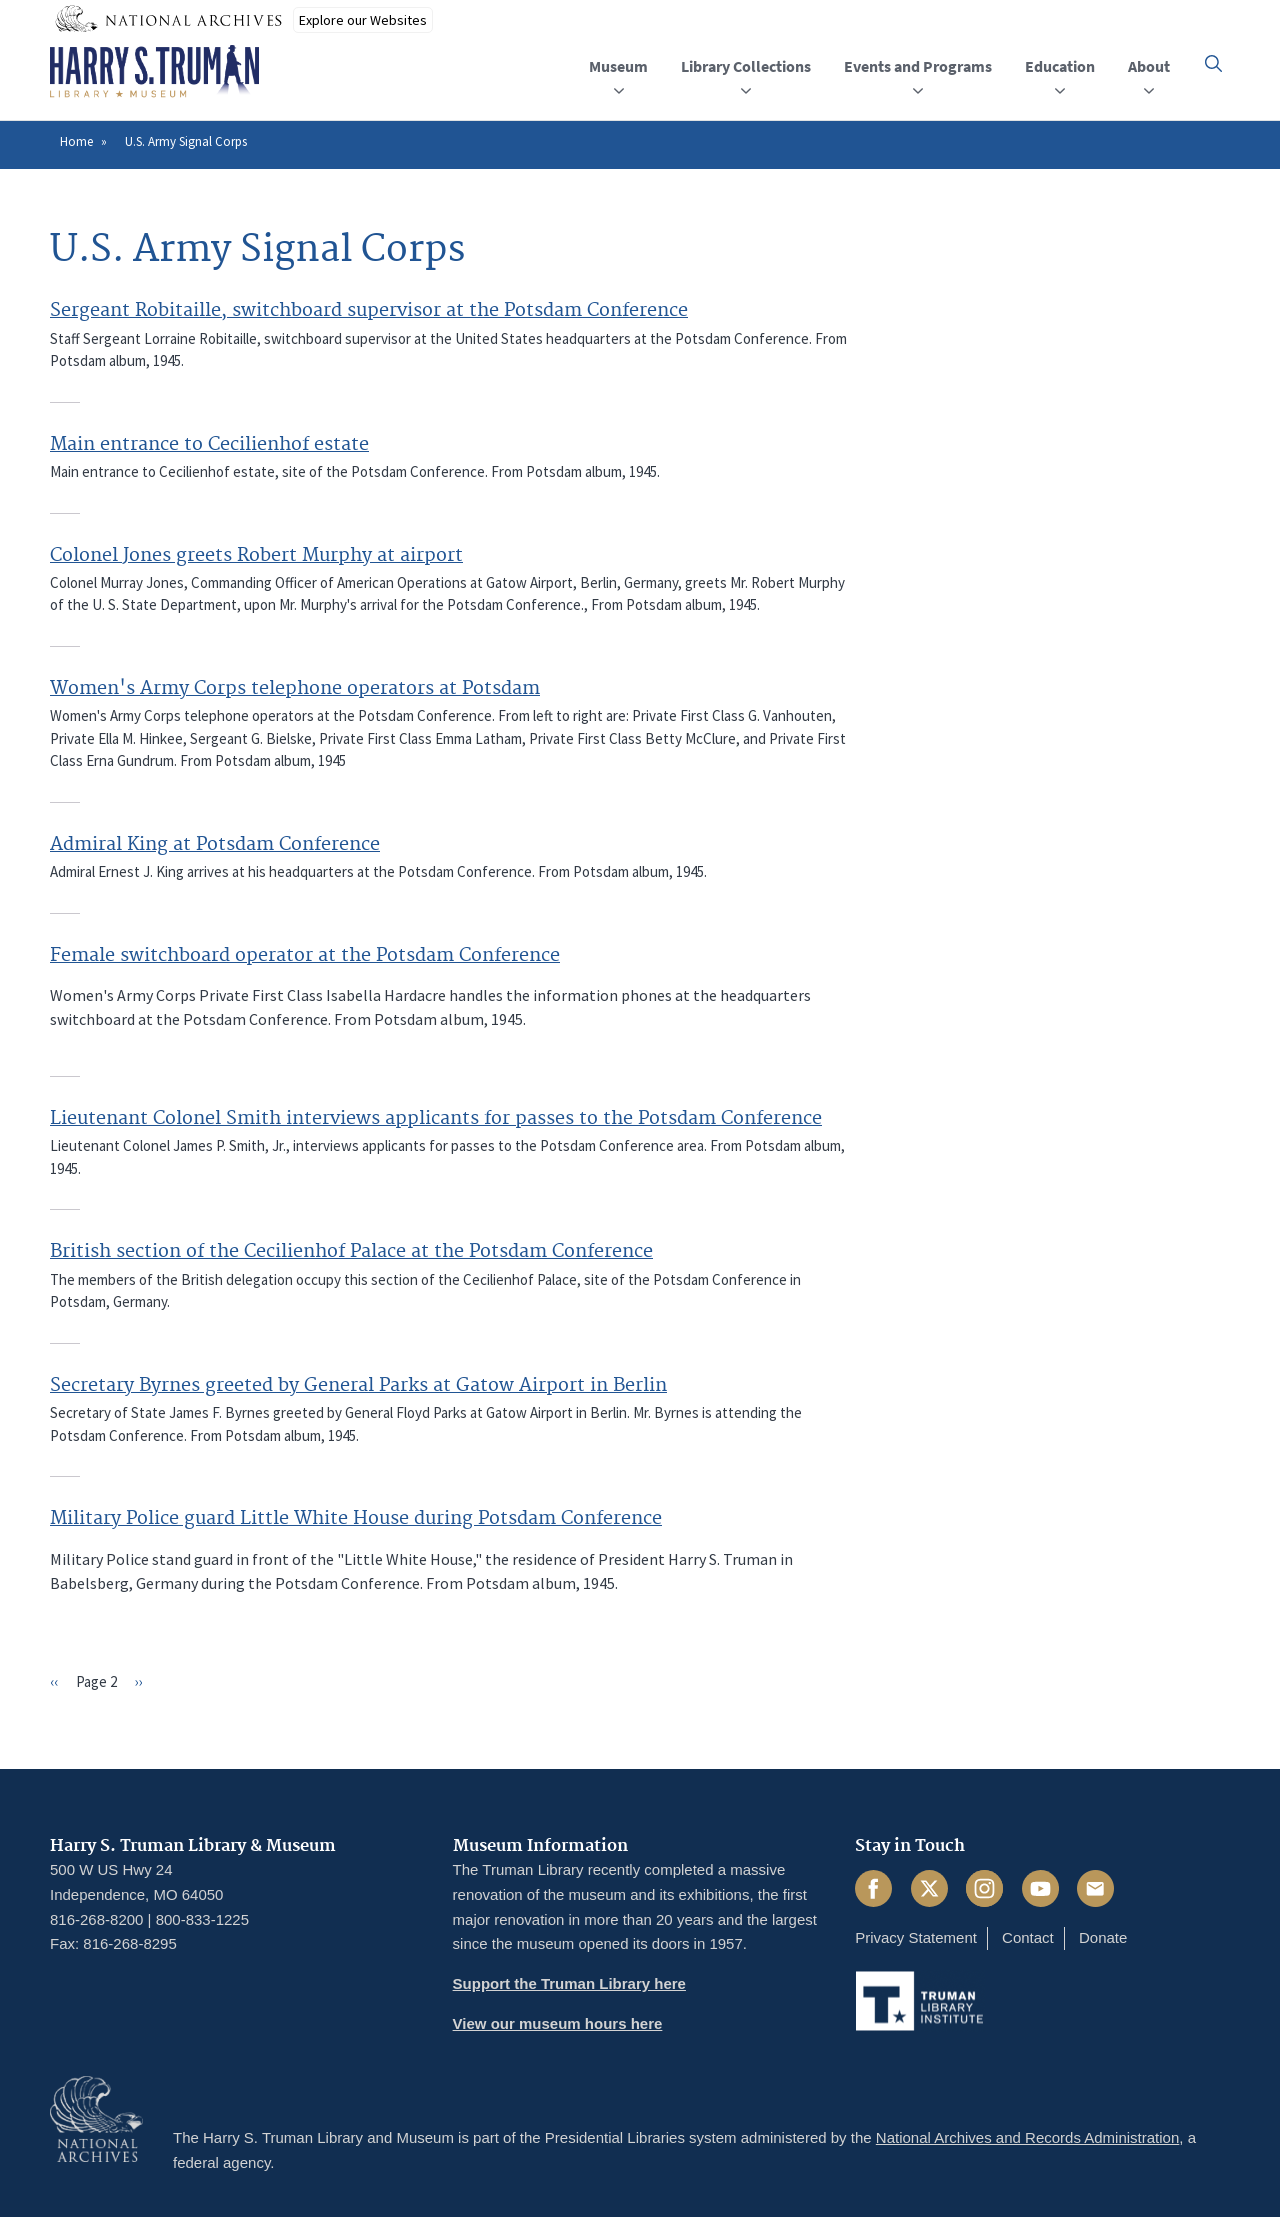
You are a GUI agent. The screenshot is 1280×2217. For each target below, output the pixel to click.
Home (76, 141)
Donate (1103, 1937)
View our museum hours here (558, 2023)
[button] (1213, 63)
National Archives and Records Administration (1028, 2137)
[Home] (154, 72)
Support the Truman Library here (569, 1983)
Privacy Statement (916, 1937)
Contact (1028, 1937)
